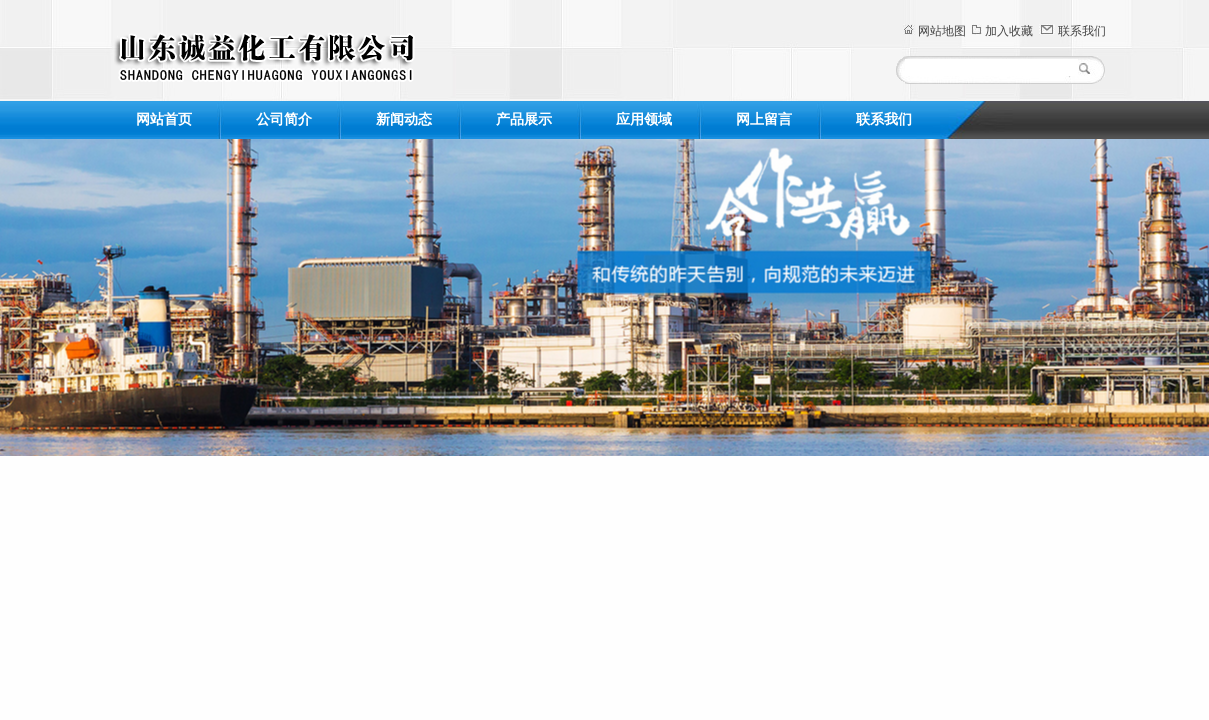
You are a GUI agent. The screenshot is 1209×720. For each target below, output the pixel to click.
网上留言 (764, 119)
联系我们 (1082, 31)
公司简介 (284, 119)
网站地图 (942, 31)
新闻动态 (404, 119)
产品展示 (524, 119)
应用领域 (644, 119)
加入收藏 (1009, 31)
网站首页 (164, 119)
